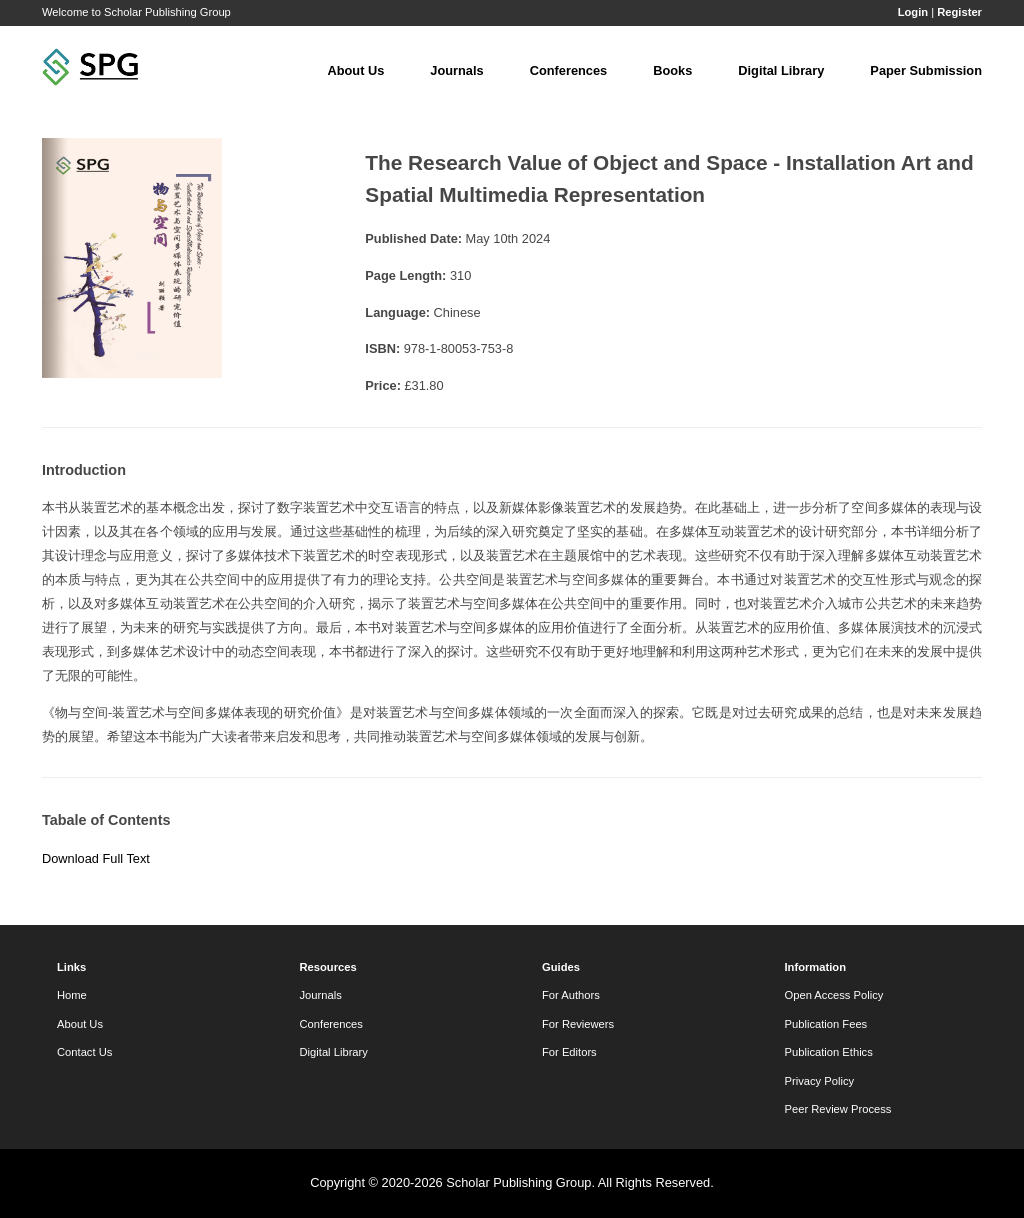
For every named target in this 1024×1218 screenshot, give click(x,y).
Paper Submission (926, 70)
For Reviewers (578, 1024)
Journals (456, 70)
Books (672, 70)
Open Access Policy (834, 995)
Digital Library (781, 70)
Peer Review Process (838, 1109)
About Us (355, 70)
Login (913, 12)
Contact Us (84, 1052)
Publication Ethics (829, 1052)
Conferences (569, 70)
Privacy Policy (820, 1081)
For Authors (571, 995)
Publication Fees (826, 1024)
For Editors (569, 1052)
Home (72, 995)
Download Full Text (96, 858)
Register (959, 12)
